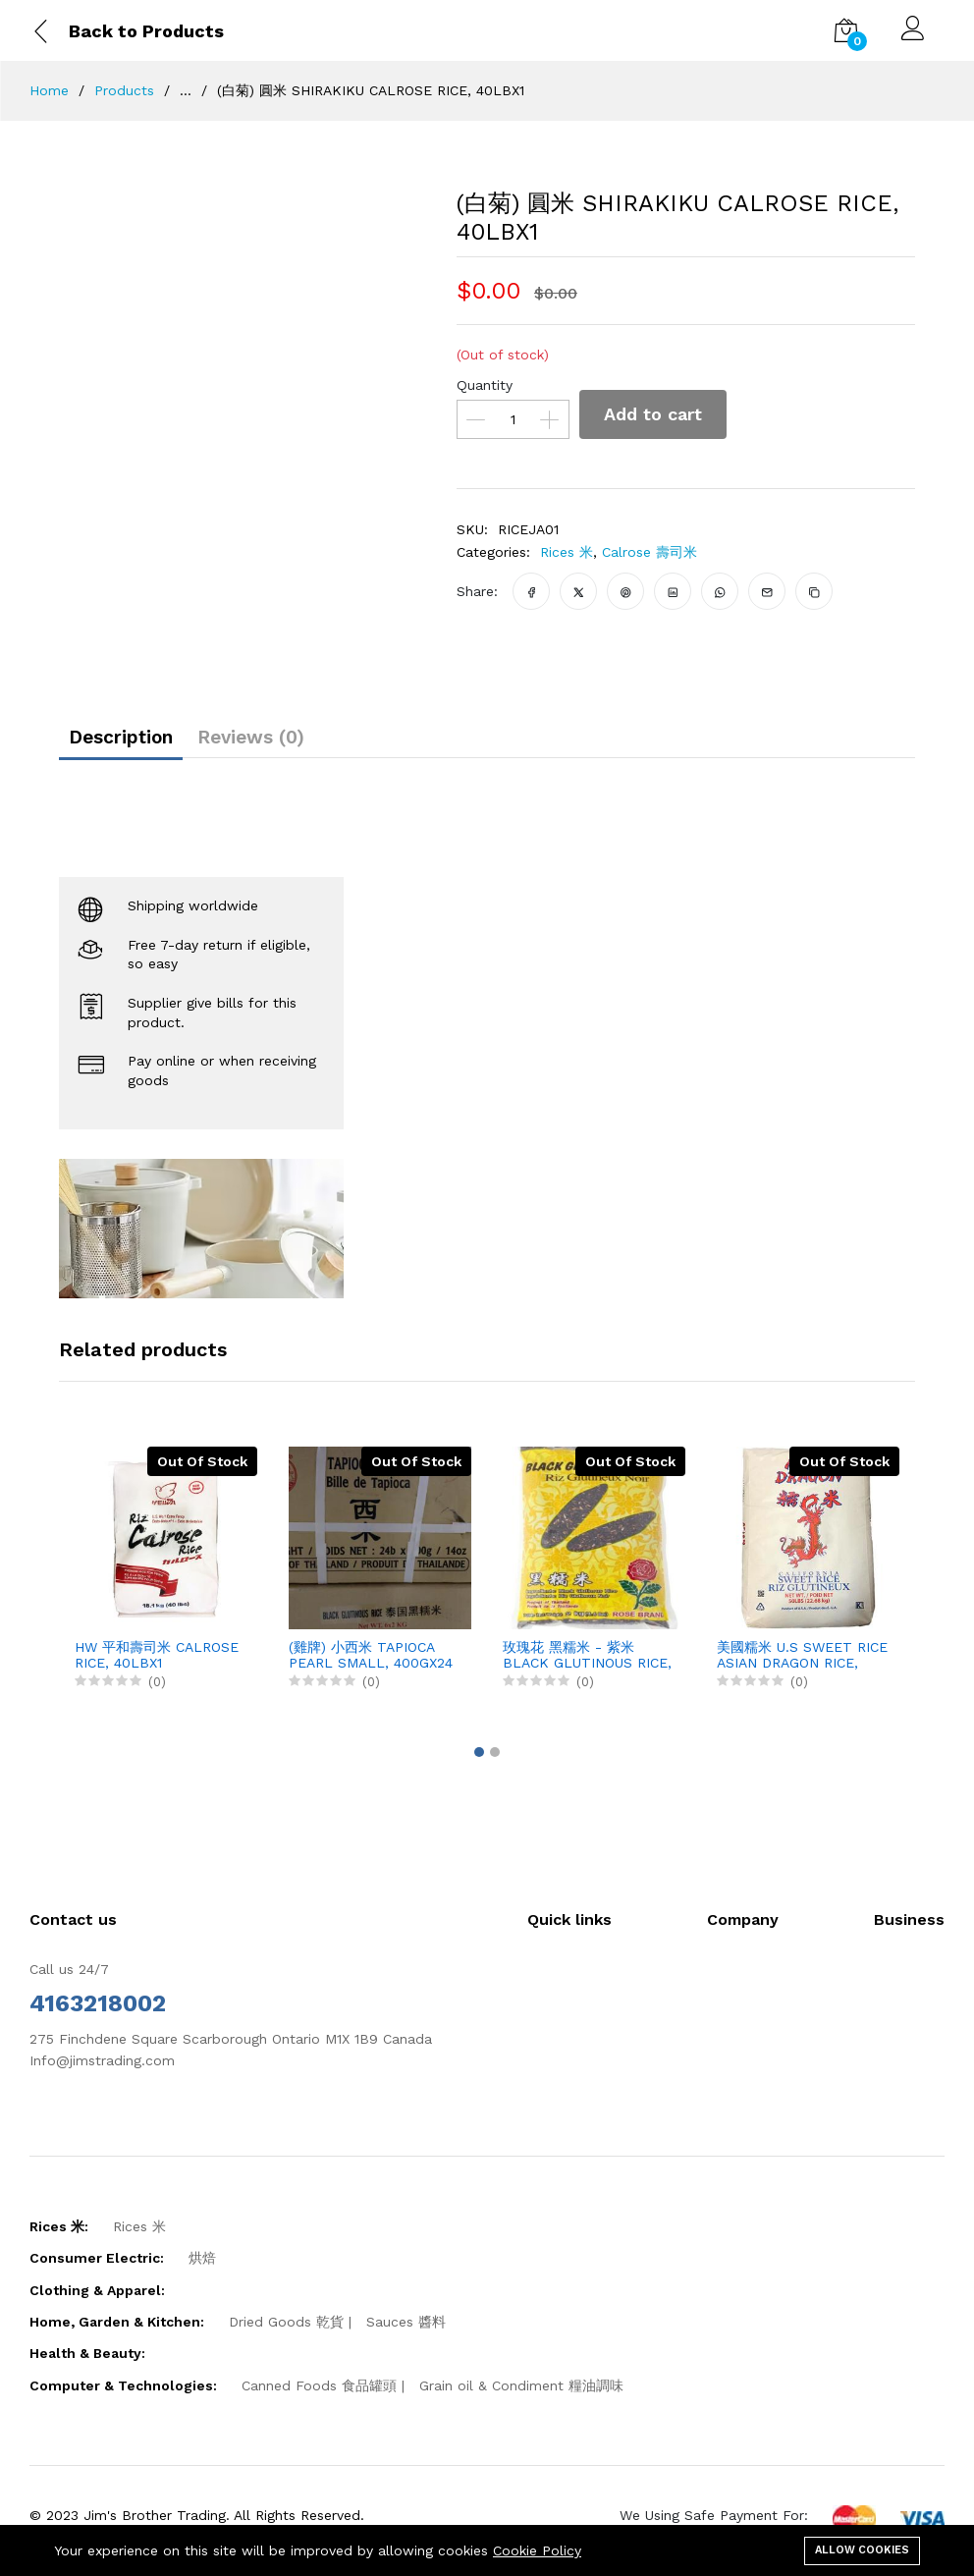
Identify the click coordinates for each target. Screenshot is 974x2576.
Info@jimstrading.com (102, 2070)
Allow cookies (862, 2548)
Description (134, 742)
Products (124, 90)
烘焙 (202, 2267)
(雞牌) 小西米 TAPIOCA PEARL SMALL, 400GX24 (371, 1665)
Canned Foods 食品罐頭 (319, 2395)
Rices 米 (566, 552)
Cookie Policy (537, 2550)
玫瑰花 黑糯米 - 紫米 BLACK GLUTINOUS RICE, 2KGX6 (587, 1665)
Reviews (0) (290, 742)
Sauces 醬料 (406, 2331)
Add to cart (658, 414)
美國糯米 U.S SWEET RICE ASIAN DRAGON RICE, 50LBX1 (802, 1665)
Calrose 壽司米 (649, 552)
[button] (479, 1762)
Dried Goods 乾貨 (286, 2331)
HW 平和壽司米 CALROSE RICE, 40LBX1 (157, 1665)
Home (49, 90)
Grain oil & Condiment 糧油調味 (521, 2395)
